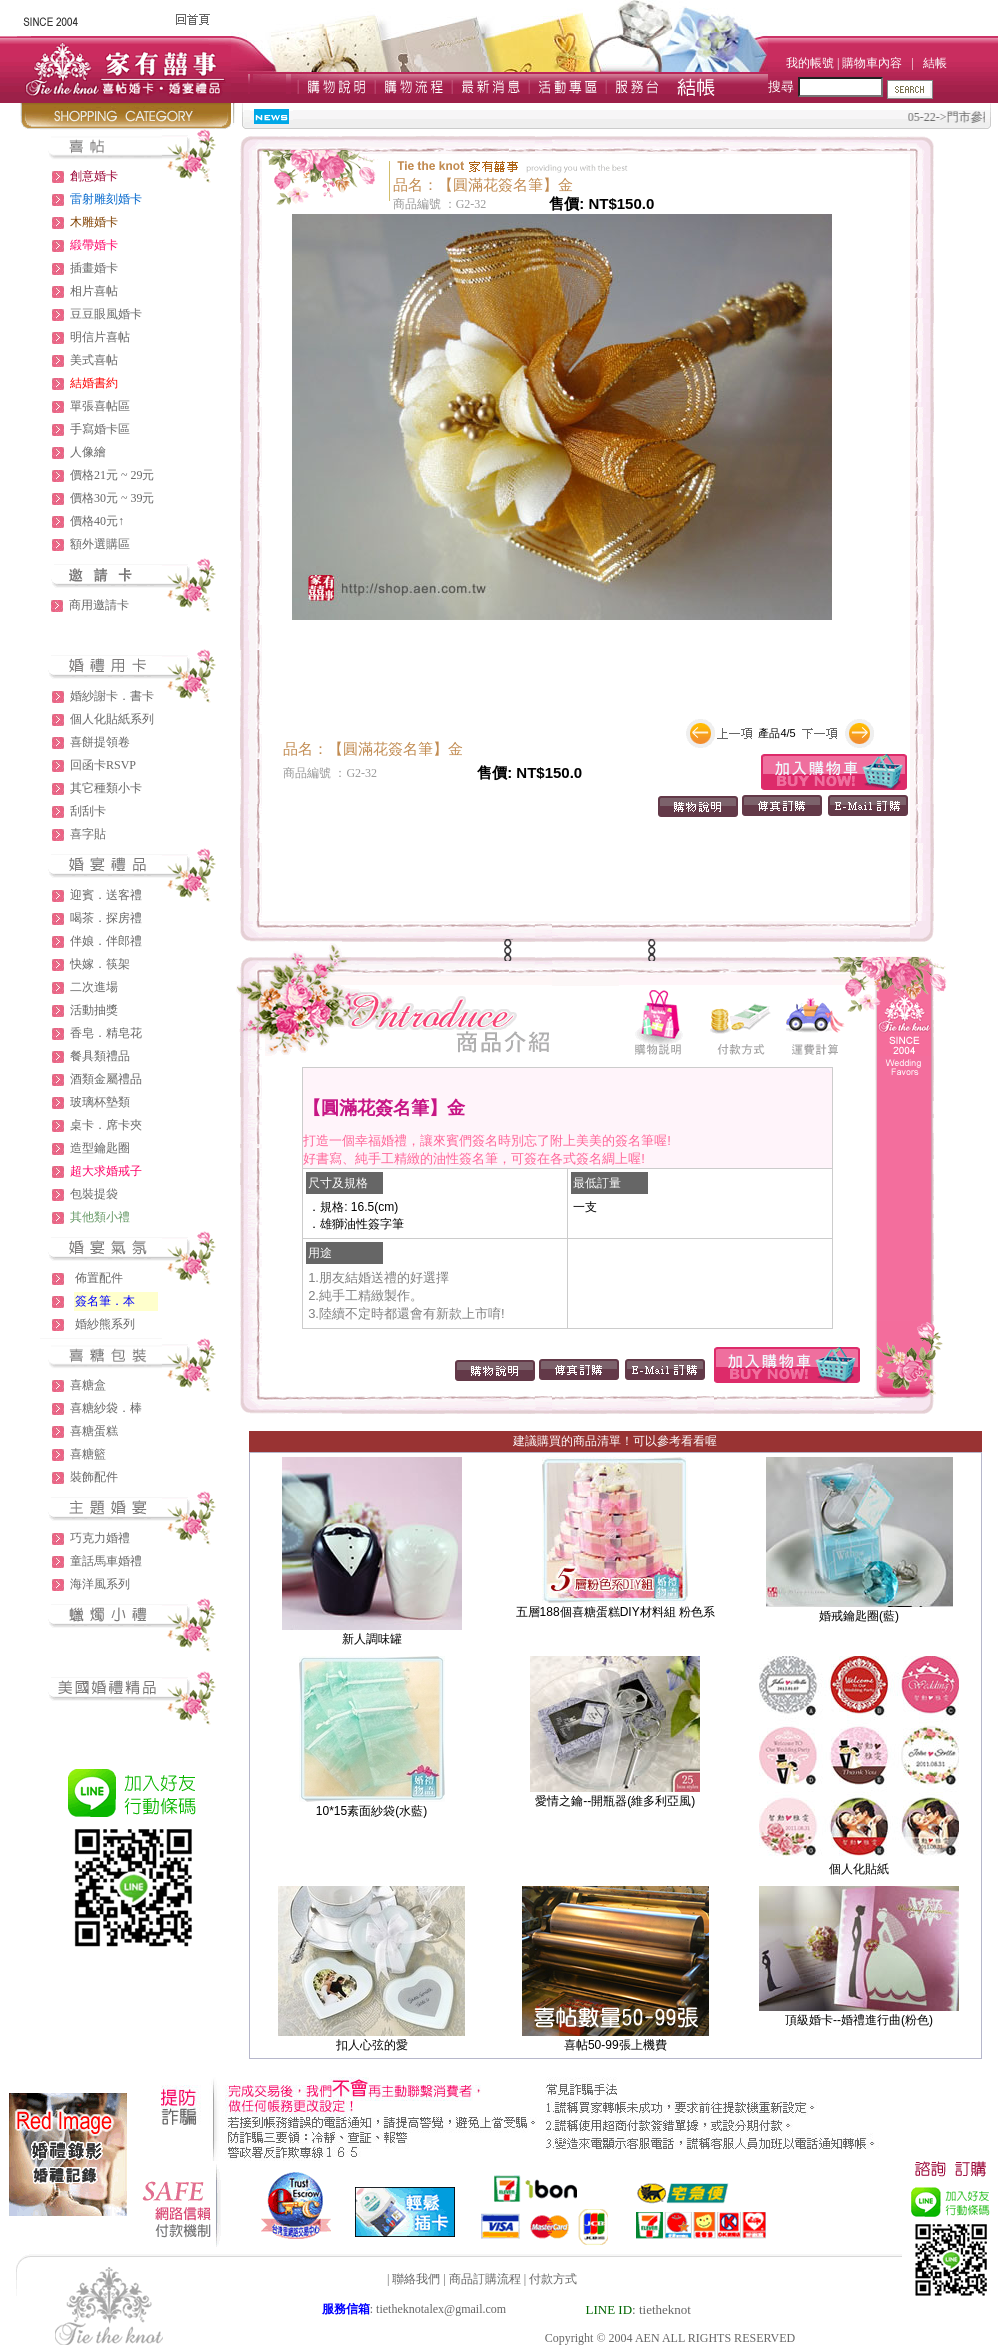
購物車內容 (872, 63)
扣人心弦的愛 (372, 2045)
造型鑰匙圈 (100, 1148)
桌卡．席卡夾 (106, 1125)
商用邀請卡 (99, 605)
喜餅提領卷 (100, 742)
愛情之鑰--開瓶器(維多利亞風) (615, 1801)
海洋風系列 (100, 1584)
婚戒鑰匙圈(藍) (859, 1616)
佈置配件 (99, 1278)
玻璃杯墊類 (100, 1102)
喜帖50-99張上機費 (615, 2045)
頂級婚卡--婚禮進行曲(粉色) (859, 2020)
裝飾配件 (94, 1477)
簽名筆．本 (105, 1301)
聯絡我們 (416, 2279)
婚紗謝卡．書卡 (112, 696)
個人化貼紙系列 (112, 719)
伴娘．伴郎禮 (106, 941)
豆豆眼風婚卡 (106, 314)
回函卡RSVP (103, 765)
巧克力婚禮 (100, 1538)
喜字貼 (88, 834)
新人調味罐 (372, 1639)
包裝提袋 (94, 1194)
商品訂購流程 (485, 2279)
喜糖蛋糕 (94, 1431)
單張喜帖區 (100, 406)
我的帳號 (810, 63)
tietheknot (665, 2309)
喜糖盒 (88, 1385)
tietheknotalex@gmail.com (441, 2309)
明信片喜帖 (100, 337)
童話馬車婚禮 (106, 1561)
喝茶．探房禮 (106, 918)
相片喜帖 (94, 291)
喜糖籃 (88, 1454)
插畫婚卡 (94, 268)
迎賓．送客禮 (106, 895)
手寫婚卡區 (100, 429)
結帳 (935, 63)
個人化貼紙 (859, 1869)
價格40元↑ (97, 521)
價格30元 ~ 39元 (112, 498)
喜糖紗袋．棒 (106, 1408)
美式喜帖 (94, 360)
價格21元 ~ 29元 (112, 475)
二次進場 (94, 987)
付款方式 (553, 2279)
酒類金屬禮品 (106, 1079)
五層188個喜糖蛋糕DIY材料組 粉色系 (615, 1612)
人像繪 (88, 452)
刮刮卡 (88, 811)
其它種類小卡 (106, 788)
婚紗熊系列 (105, 1324)
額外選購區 (100, 544)
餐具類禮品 (100, 1056)
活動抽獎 (94, 1010)
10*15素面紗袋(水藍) (371, 1811)
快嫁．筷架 (100, 964)
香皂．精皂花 (106, 1033)
